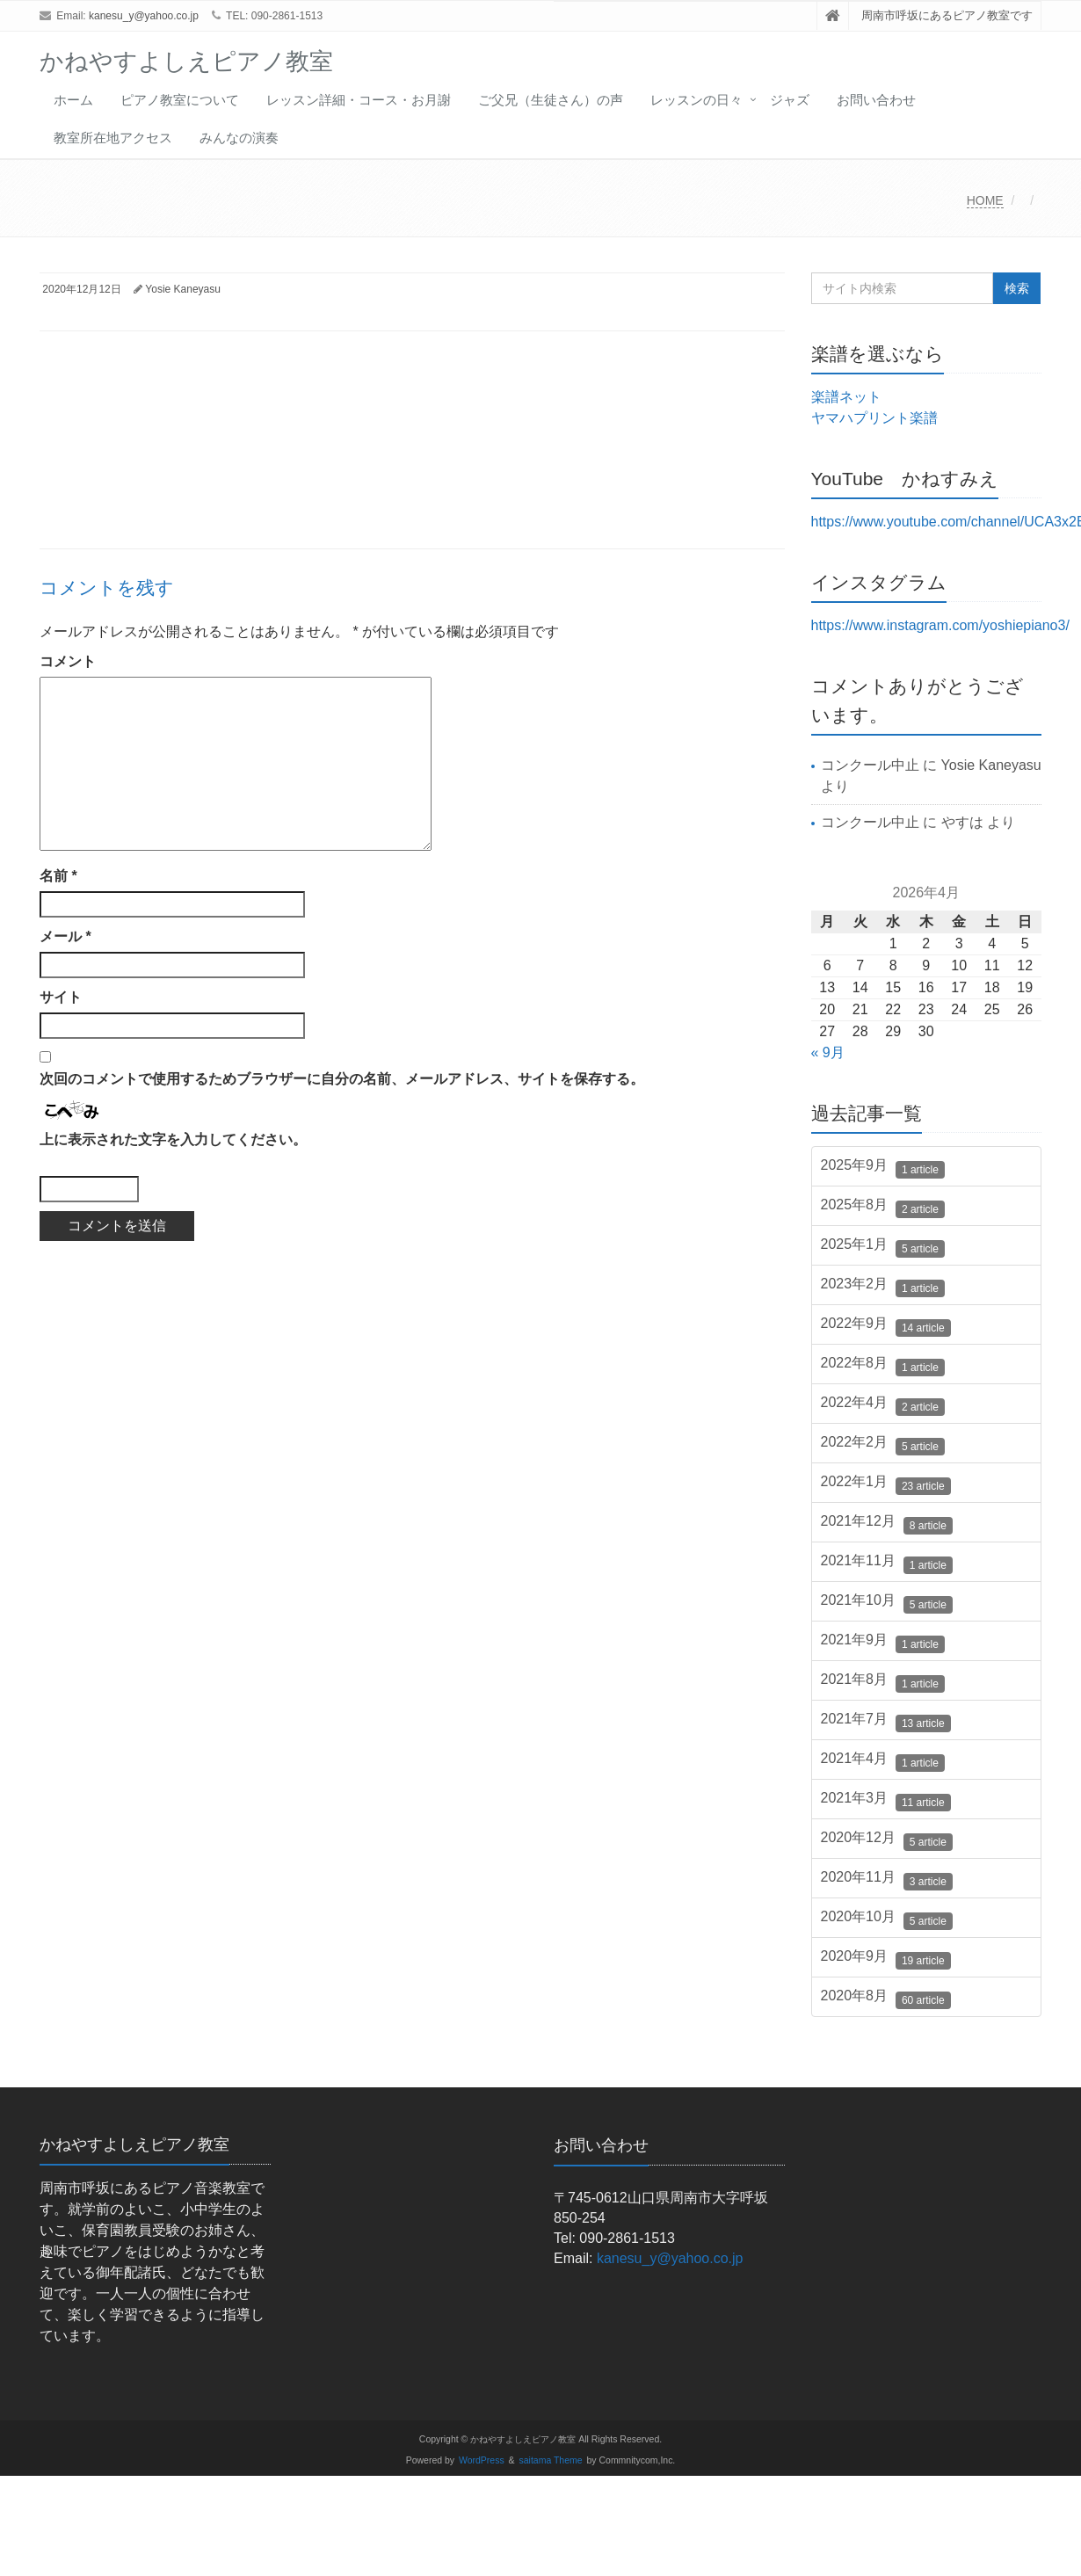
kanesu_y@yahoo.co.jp (144, 16)
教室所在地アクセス (113, 137)
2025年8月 (883, 1207)
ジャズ (789, 99)
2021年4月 (883, 1761)
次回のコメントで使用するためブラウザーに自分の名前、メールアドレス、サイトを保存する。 (342, 1078)
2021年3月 (886, 1800)
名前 (58, 875)
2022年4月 (883, 1405)
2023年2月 (883, 1286)
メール (65, 936)
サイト (61, 997)
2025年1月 (883, 1247)
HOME (985, 200)
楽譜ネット (846, 396)
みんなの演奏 (239, 137)
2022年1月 (886, 1484)
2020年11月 (887, 1879)
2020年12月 (887, 1840)
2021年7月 (886, 1721)
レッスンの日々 (696, 99)
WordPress (481, 2460)
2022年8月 (883, 1365)
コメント (68, 661)
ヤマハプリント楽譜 (874, 417)
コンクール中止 (870, 765)
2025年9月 (883, 1168)
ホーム (73, 99)
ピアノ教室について (179, 99)
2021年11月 (887, 1563)
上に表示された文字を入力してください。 (173, 1139)
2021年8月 (883, 1682)
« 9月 (828, 1052)
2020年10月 (887, 1919)
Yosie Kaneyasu (183, 289)
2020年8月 (886, 1998)
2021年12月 (887, 1524)
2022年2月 (883, 1444)
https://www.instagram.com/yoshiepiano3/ (940, 625)
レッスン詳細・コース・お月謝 (358, 99)
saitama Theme (551, 2460)
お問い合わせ (876, 99)
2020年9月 (886, 1959)
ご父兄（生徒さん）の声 (550, 99)
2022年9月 (886, 1326)
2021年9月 (883, 1642)
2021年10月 (887, 1603)
